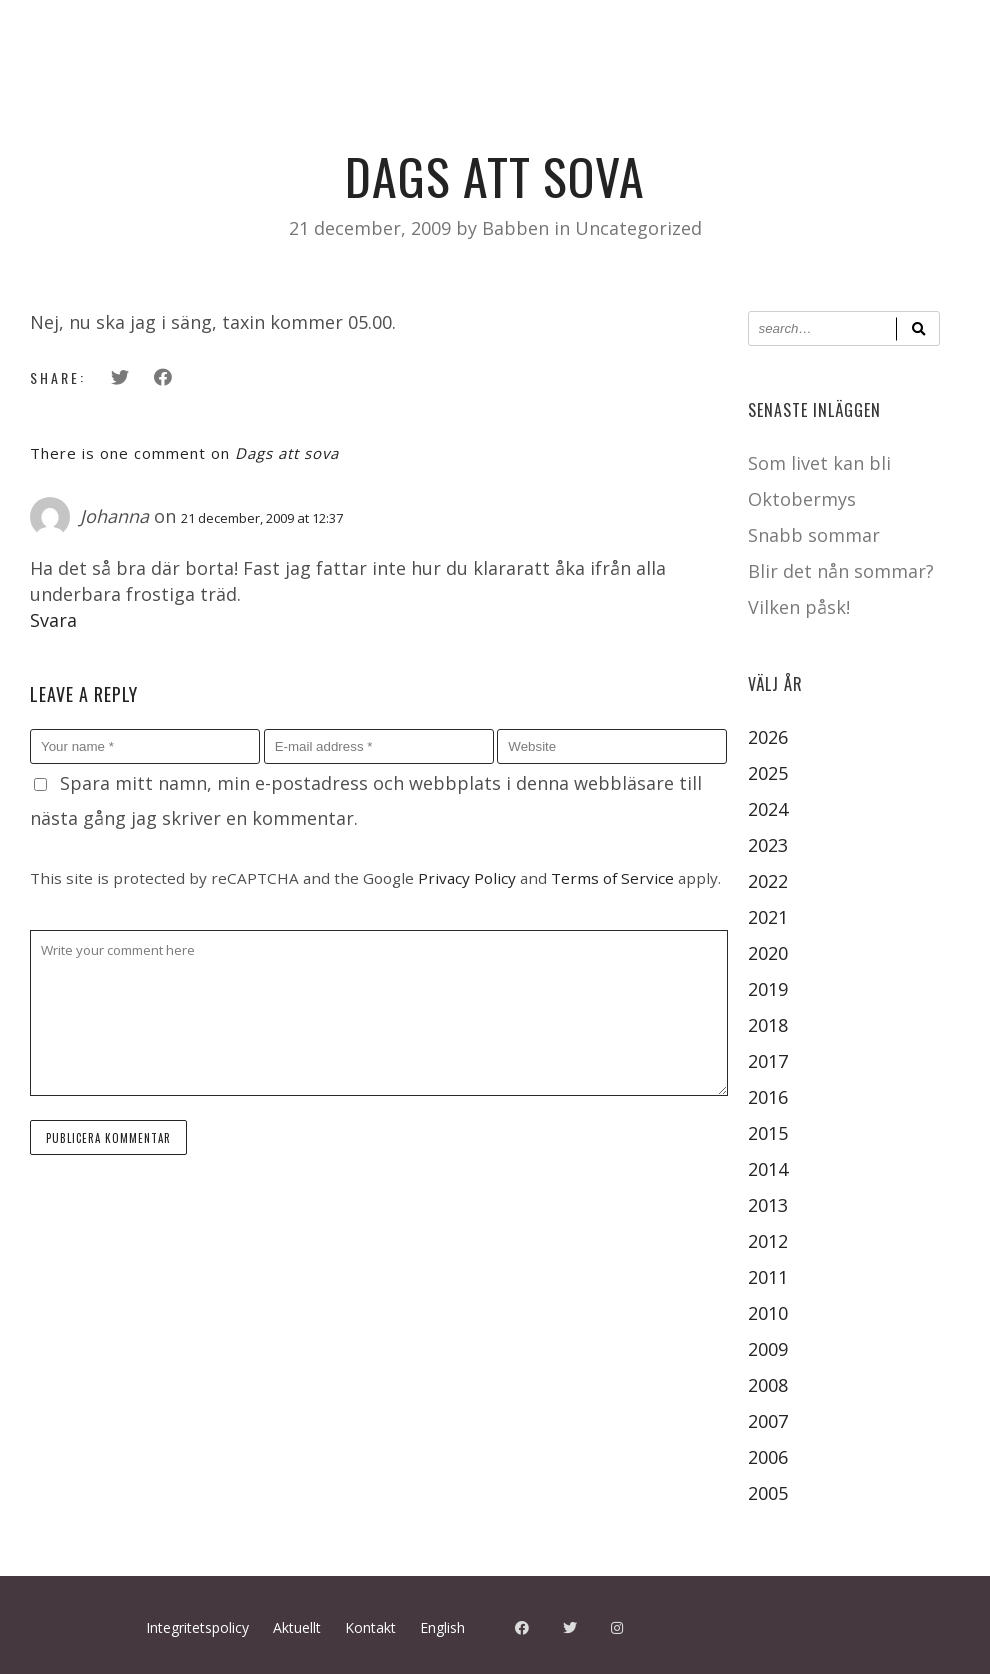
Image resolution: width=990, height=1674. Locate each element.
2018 (768, 1025)
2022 (768, 881)
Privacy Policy (467, 878)
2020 (768, 953)
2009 (768, 1349)
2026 (768, 737)
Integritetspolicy (197, 1627)
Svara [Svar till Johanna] (53, 620)
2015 (768, 1133)
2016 (768, 1097)
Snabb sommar (814, 535)
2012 (768, 1241)
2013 (768, 1205)
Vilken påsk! (799, 607)
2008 (768, 1385)
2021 (768, 917)
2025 (768, 773)
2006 (768, 1457)
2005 (768, 1493)
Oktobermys (802, 499)
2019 (768, 989)
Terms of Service (612, 878)
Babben (518, 228)
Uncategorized (638, 228)
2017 (768, 1061)
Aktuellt (297, 1627)
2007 (768, 1421)
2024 (768, 809)
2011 (768, 1277)
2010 (768, 1313)
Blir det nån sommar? (841, 571)
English (442, 1627)
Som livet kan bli (819, 463)
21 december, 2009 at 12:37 (262, 518)
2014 (768, 1169)
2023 (768, 845)
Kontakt (370, 1627)
